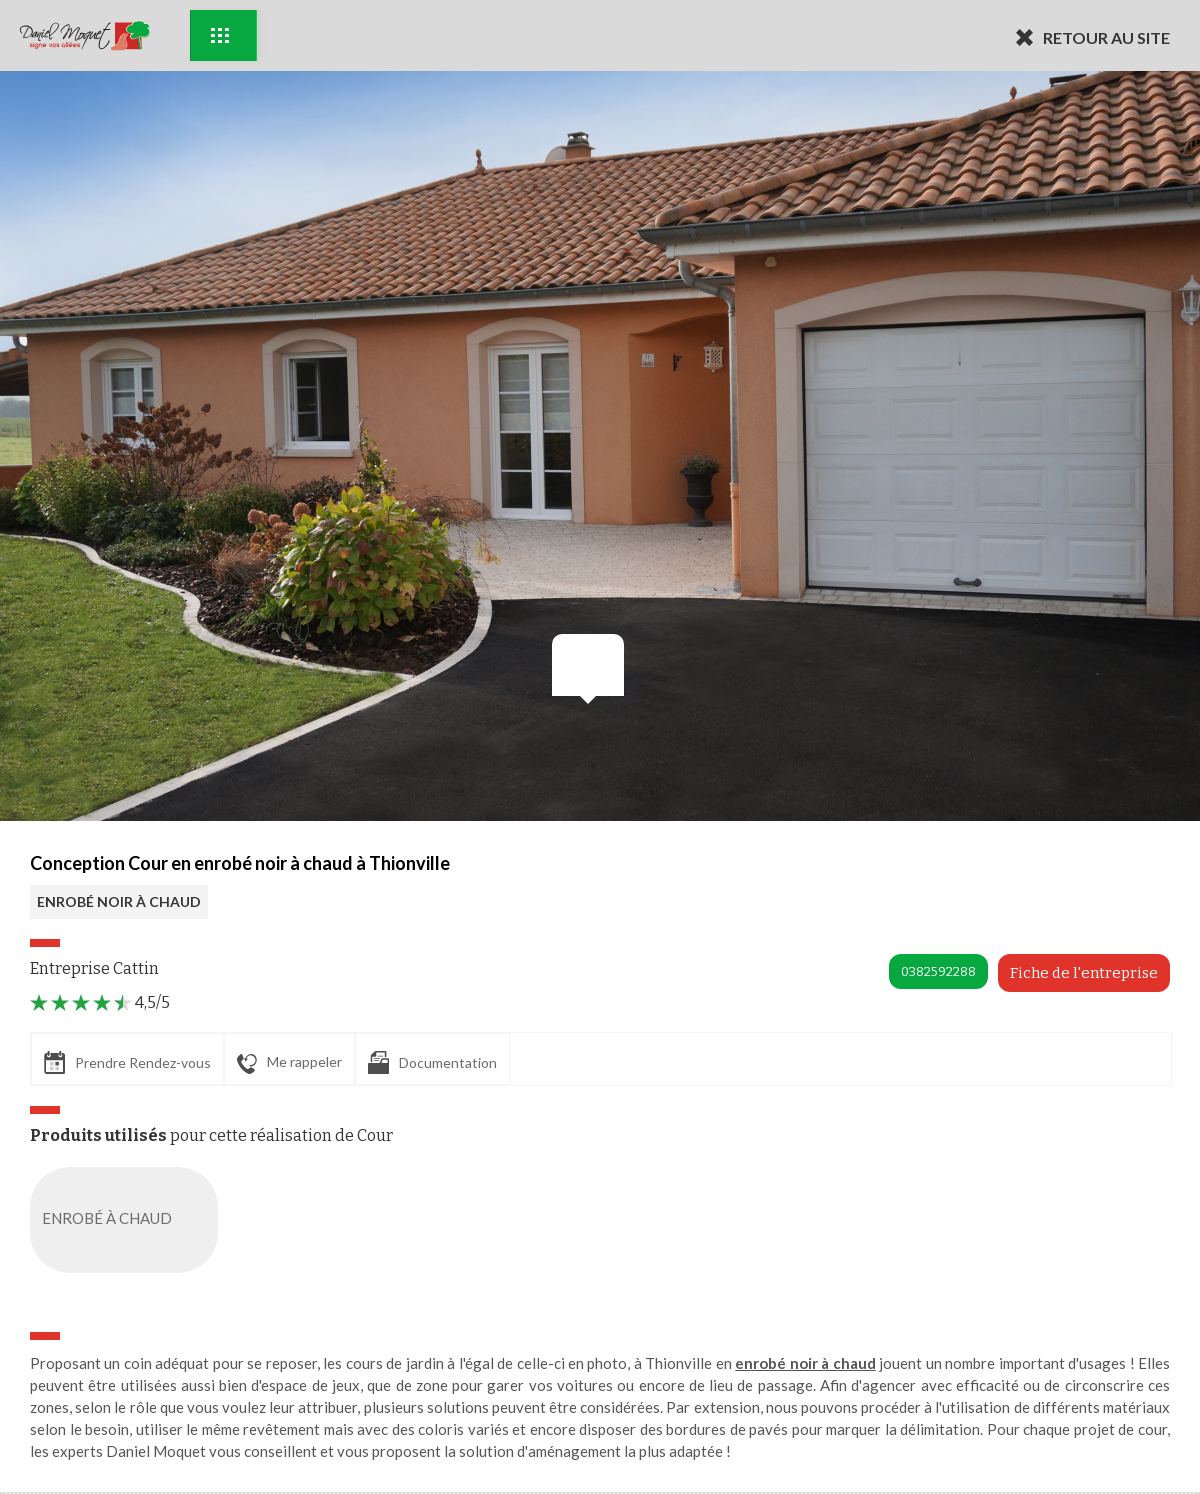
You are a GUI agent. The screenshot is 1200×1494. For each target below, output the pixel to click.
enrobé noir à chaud (805, 1363)
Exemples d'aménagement (220, 35)
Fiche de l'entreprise (1084, 973)
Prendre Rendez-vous (127, 1062)
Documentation (432, 1062)
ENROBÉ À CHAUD (128, 1220)
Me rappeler (289, 1063)
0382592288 (938, 971)
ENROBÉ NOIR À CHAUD (119, 901)
